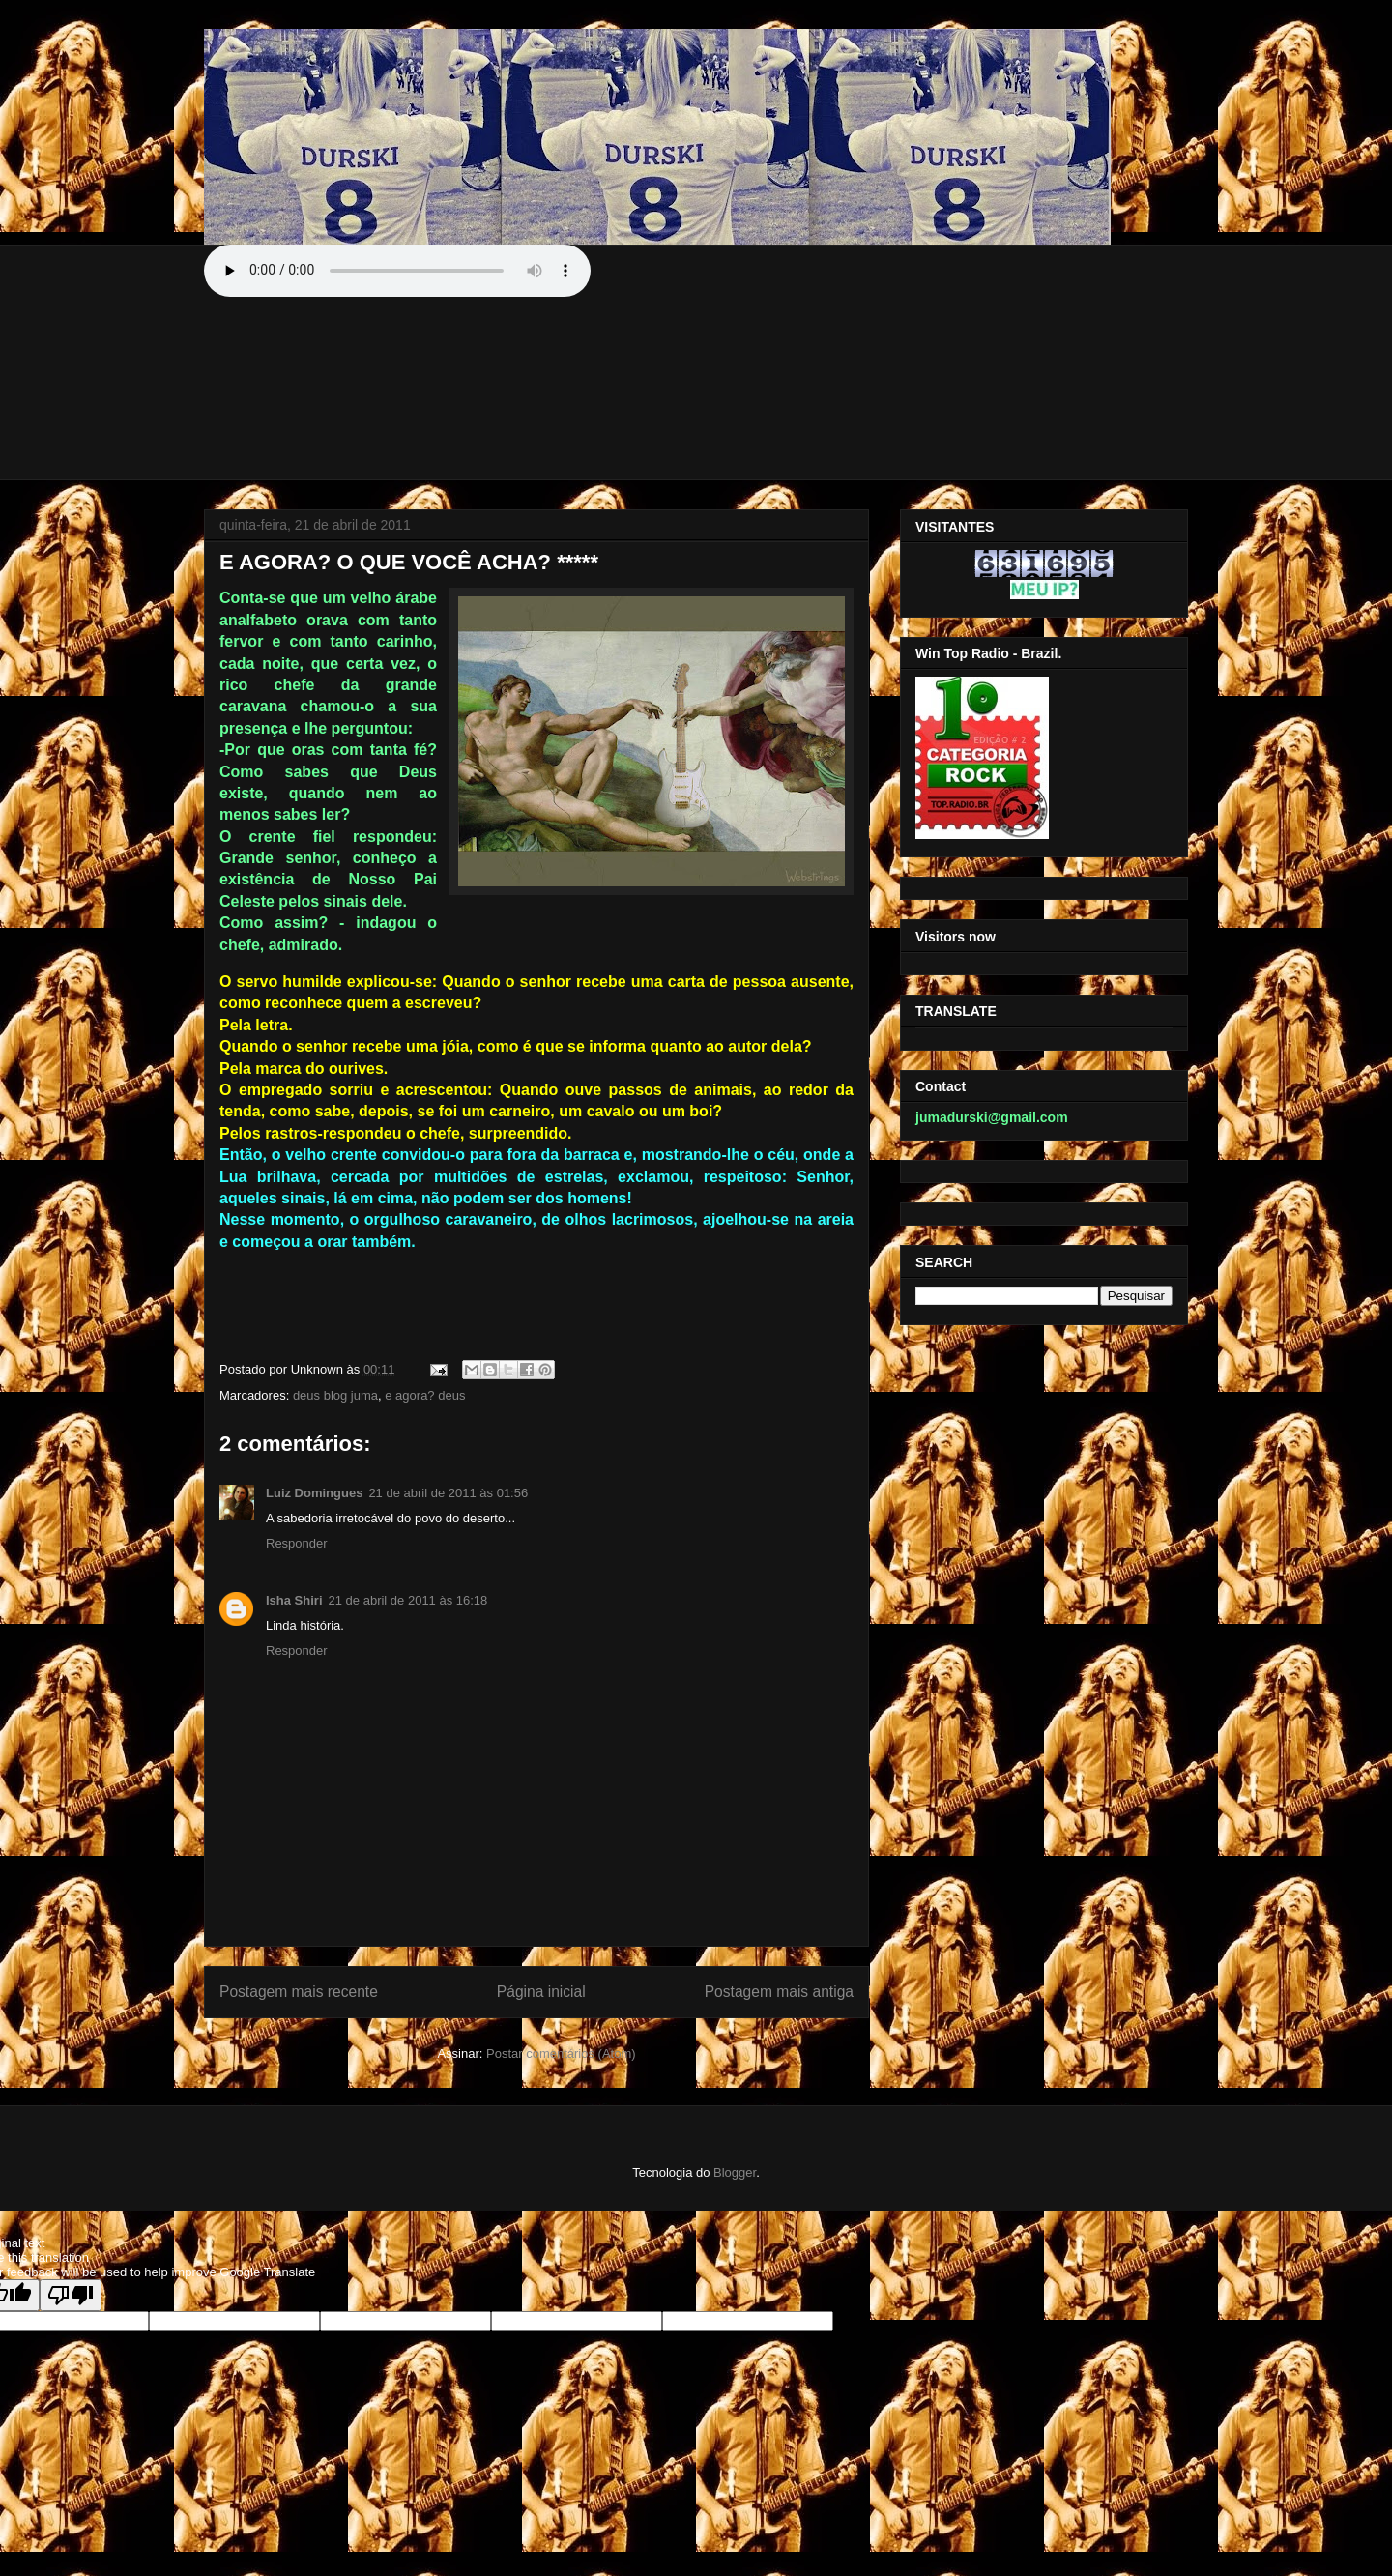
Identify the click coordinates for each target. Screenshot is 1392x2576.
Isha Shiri (294, 1600)
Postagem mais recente (298, 1991)
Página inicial (541, 1991)
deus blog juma (335, 1395)
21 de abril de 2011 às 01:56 (448, 1493)
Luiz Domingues (314, 1493)
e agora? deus (425, 1395)
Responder (297, 1543)
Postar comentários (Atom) (561, 2053)
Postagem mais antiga (779, 1991)
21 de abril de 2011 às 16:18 (408, 1600)
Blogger (734, 2172)
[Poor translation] (71, 2295)
